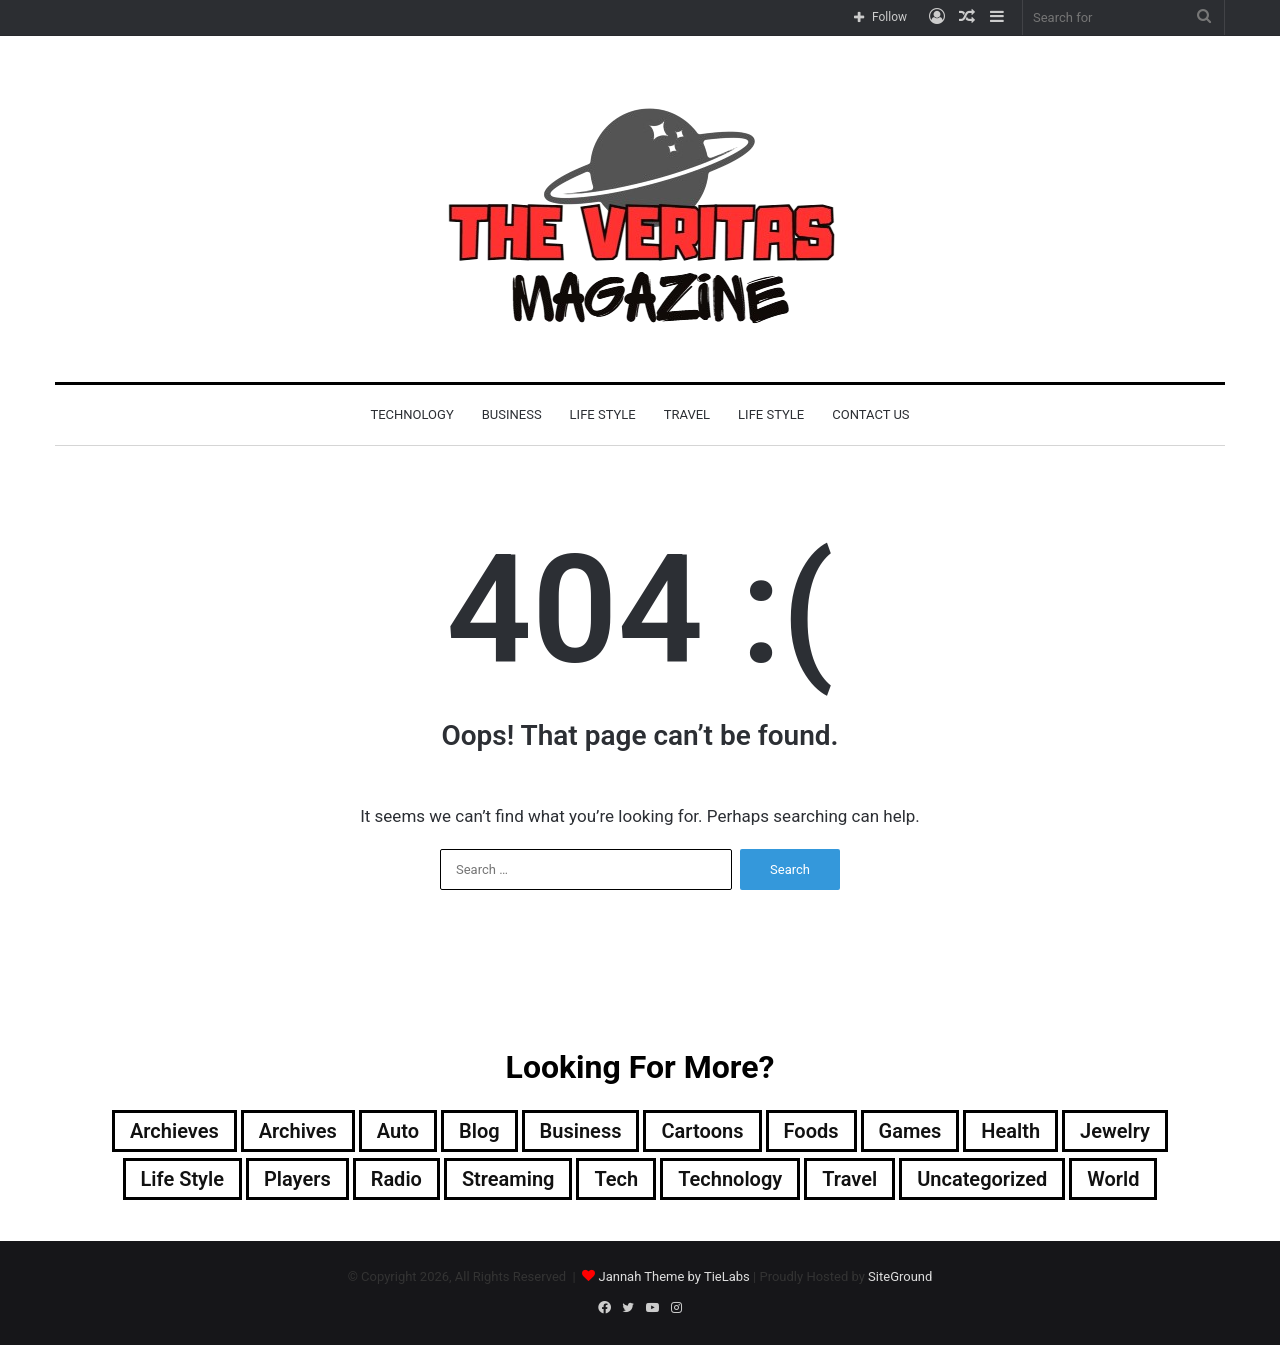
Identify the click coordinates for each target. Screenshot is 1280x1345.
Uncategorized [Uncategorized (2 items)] (982, 1179)
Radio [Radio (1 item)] (396, 1179)
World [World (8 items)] (1113, 1179)
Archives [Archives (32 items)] (298, 1131)
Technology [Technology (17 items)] (730, 1179)
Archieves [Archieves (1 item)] (174, 1131)
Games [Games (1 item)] (910, 1131)
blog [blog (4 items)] (479, 1131)
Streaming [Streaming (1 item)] (508, 1179)
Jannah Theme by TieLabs (673, 1276)
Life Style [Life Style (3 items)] (182, 1179)
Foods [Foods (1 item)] (811, 1131)
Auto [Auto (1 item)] (398, 1131)
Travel (687, 414)
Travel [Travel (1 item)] (849, 1179)
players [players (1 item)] (297, 1179)
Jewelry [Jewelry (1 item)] (1115, 1131)
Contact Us (870, 414)
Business (512, 414)
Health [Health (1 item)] (1010, 1131)
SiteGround (900, 1276)
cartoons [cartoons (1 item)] (702, 1131)
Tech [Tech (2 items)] (616, 1179)
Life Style (603, 414)
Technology (411, 414)
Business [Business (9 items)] (581, 1131)
